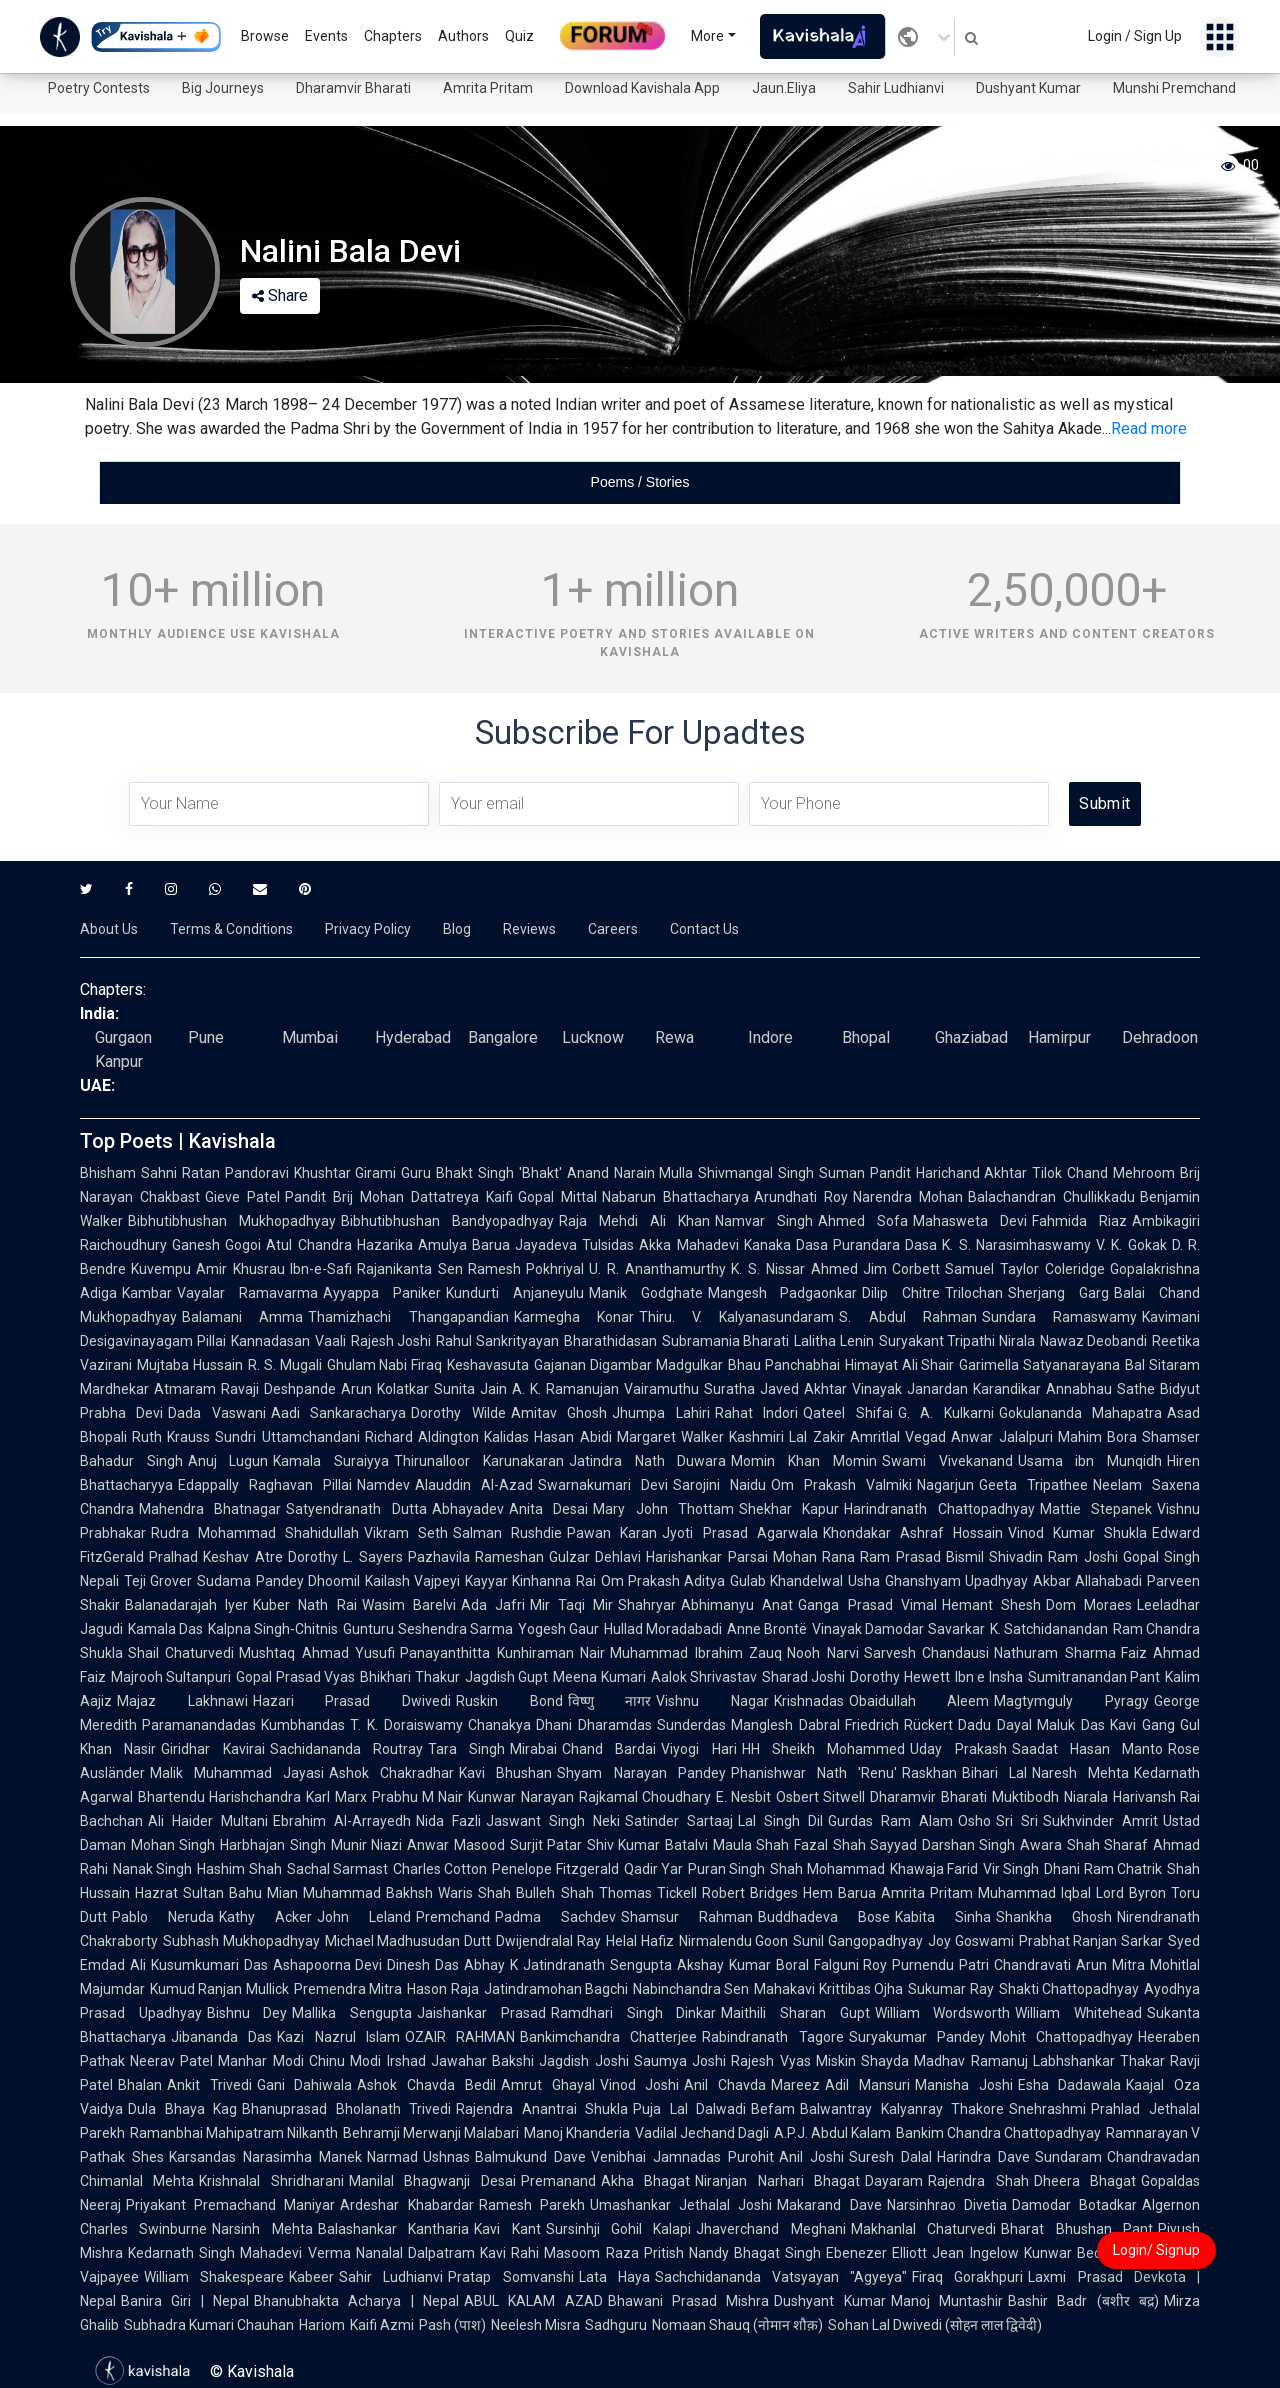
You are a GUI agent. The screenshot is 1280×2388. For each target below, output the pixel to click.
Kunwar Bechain (1076, 2253)
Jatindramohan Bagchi (556, 1989)
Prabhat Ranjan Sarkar (1091, 1941)
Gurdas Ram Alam (890, 1821)
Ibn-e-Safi (321, 1269)
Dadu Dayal (995, 1725)
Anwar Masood (455, 1845)
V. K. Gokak (1131, 1245)
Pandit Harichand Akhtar (949, 1173)
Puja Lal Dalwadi (689, 2109)
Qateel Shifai (847, 1413)
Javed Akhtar (803, 1389)
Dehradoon (1160, 1037)
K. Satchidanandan (1049, 1629)
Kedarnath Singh (181, 2253)
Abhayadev (468, 1509)
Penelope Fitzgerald (555, 1869)
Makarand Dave (829, 2205)
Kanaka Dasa (786, 1245)
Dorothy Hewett (899, 1677)
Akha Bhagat (645, 2181)
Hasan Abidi (572, 1437)
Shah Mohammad (827, 1869)
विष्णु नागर (610, 1701)
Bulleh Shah (554, 1893)
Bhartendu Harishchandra (219, 1797)
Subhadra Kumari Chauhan (209, 2325)
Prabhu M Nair (418, 1797)
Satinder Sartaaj (679, 1821)
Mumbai (310, 1037)
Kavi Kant (507, 2229)
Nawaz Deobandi (1094, 1341)
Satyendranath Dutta (356, 1509)
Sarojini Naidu (719, 1485)
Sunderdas (691, 1725)
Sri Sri (1017, 1821)
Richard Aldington (422, 1437)
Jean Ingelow (975, 2253)
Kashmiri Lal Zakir (787, 1437)
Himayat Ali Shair (900, 1365)
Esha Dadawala (1070, 2085)
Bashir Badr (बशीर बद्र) (1083, 2301)
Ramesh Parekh (532, 2205)
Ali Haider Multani (208, 1821)
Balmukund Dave (530, 2157)
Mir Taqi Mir (571, 1605)
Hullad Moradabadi (663, 1629)
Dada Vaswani (216, 1413)
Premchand (453, 1917)
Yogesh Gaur (558, 1629)
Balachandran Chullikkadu (1051, 1197)
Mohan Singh (173, 1845)
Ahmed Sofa (863, 1221)
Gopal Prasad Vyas (295, 1677)
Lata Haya (614, 2277)
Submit (1104, 803)
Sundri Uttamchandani (287, 1437)
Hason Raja (442, 1989)
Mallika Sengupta (352, 2013)
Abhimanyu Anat (737, 1605)
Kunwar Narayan (520, 1797)
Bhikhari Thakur (409, 1677)
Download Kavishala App (642, 88)
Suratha (729, 1389)
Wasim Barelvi (409, 1605)
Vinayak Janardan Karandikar (946, 1389)
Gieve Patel (242, 1197)
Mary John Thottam (663, 1509)
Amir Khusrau (240, 1269)
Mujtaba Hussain (190, 1365)
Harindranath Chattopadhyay (939, 1509)
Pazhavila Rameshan (476, 1557)
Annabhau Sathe (1100, 1389)
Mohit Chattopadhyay (1061, 2037)
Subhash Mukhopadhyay (241, 1941)
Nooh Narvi (822, 1653)
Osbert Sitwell (820, 1797)
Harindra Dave (983, 2157)
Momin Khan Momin (803, 1461)
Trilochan (974, 1293)
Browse (265, 36)
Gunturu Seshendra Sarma (427, 1629)
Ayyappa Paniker (382, 1293)
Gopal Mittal (557, 1197)
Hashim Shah (239, 1869)
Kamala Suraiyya (331, 1461)
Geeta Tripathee (1033, 1485)
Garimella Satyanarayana (1039, 1365)
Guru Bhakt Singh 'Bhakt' (481, 1173)
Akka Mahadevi (688, 1245)
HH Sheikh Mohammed (824, 1749)
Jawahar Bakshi (482, 2061)
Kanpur (119, 1061)
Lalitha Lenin (834, 1341)
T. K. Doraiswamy (406, 1725)
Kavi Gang (1142, 1725)
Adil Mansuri (867, 2085)
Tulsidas (608, 1245)
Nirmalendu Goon (734, 1941)
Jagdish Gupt (506, 1677)
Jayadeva (546, 1245)
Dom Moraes (1089, 1605)
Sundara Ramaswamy (1059, 1317)
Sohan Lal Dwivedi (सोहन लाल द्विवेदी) (935, 2325)
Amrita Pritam (488, 88)
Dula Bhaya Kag (182, 2109)
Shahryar (647, 1605)
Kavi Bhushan (505, 1773)
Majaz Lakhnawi (182, 1701)
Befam (773, 2109)
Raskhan (929, 1773)
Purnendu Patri (940, 1965)
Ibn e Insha (989, 1677)
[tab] (640, 482)
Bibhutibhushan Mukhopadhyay (232, 1221)
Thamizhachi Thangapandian (408, 1317)
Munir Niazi (366, 1845)
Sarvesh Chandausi (926, 1653)
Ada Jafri (493, 1605)
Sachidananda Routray (346, 1749)
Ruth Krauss (171, 1437)
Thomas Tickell (648, 1893)
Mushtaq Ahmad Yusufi (317, 1653)
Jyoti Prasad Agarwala (739, 1533)
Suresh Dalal (890, 2157)
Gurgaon (123, 1037)
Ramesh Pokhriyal (526, 1269)
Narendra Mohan (908, 1197)
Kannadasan (270, 1341)
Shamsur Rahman (687, 1917)
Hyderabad (413, 1037)
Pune (206, 1037)
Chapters (393, 36)
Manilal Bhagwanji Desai (432, 2181)
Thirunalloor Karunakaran (479, 1461)
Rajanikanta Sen (410, 1269)
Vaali (330, 1341)
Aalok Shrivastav (704, 1677)
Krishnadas (809, 1701)
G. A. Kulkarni (946, 1413)
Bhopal (866, 1037)
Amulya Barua (464, 1245)
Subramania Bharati (726, 1341)
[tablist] (640, 482)
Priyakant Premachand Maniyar (230, 2205)
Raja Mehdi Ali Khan (634, 1221)
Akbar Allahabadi (1087, 1581)
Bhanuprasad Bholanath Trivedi (346, 2109)
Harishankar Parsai (706, 1557)
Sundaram (1068, 2157)
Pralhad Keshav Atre (216, 1557)
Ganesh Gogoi (216, 1245)
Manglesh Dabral (785, 1725)
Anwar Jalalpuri (1001, 1437)
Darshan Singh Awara (992, 1845)
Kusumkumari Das (209, 1965)
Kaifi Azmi (382, 2325)
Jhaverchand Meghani (770, 2229)
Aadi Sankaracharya (338, 1413)
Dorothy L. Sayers (345, 1557)
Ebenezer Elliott (876, 2253)
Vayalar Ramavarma (247, 1293)
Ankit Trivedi (209, 2085)
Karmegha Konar (574, 1317)
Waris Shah (474, 1893)
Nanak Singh (152, 1869)
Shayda (885, 2061)
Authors (463, 36)
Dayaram (894, 2181)
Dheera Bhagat (1085, 2181)
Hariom (322, 2325)
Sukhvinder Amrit (1100, 1821)
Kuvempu (161, 1269)
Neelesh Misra (535, 2325)
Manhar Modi (260, 2061)
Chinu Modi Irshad (367, 2061)
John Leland (364, 1917)
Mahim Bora (1097, 1437)
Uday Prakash (958, 1749)
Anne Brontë (767, 1629)
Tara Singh (466, 1749)
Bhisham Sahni (128, 1173)
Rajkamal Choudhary (645, 1797)
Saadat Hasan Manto (1088, 1749)
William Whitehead (1078, 2013)
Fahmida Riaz (1079, 1221)
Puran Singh (726, 1869)
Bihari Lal (994, 1773)
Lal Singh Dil (780, 1821)
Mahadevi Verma (295, 2253)
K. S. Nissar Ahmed (794, 1269)
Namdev (383, 1485)
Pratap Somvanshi (510, 2277)
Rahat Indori (756, 1413)
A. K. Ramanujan (565, 1389)
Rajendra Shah (978, 2181)
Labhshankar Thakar (1099, 2061)
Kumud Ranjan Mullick (219, 1989)
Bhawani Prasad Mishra (689, 2301)
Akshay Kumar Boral (743, 1965)
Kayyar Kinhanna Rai (530, 1581)
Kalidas (506, 1437)
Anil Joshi (811, 2157)
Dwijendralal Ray (548, 1941)
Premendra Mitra (348, 1989)
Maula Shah (751, 1845)
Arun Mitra (1110, 1965)
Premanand (558, 2181)
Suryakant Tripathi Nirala (957, 1341)
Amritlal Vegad (898, 1437)
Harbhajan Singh (272, 1845)
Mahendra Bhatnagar (210, 1509)
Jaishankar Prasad (481, 2013)
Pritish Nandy (686, 2253)
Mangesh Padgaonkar (783, 1293)
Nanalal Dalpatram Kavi (431, 2253)
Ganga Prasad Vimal (867, 1605)
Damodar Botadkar (1074, 2205)
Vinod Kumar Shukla (1077, 1533)
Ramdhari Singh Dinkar (633, 2013)
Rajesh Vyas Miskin (793, 2061)
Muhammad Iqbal (1034, 1893)
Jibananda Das (221, 2037)
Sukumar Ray (950, 1989)
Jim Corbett (902, 1269)
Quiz (519, 36)
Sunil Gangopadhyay (858, 1941)
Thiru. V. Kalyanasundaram (737, 1317)
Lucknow (593, 1037)
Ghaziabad (971, 1037)
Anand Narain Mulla (630, 1173)
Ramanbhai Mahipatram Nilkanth (234, 2133)
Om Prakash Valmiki (841, 1485)
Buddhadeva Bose (824, 1917)
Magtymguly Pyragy (1071, 1701)
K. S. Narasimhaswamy (1016, 1245)
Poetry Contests (99, 88)
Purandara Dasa (885, 1245)
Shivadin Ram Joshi (1053, 1557)
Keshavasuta (488, 1365)
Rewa (674, 1037)
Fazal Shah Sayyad (855, 1845)
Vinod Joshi (640, 2085)
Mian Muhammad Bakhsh (350, 1893)
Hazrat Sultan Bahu (198, 1893)
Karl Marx (336, 1797)
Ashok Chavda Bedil (426, 2085)
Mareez (795, 2085)
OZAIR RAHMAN (460, 2037)
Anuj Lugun (228, 1461)
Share (280, 295)
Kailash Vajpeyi (412, 1581)
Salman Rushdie (507, 1533)
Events (326, 36)
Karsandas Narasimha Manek (265, 2157)
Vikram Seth (406, 1533)
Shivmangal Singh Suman (781, 1173)
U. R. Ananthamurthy (657, 1269)
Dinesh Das (423, 1965)
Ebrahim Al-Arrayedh (342, 1821)
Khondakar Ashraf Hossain (913, 1533)
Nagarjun (945, 1485)
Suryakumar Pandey (917, 2037)
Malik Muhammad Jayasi (237, 1773)
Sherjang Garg (1058, 1293)
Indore (770, 1037)
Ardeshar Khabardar (406, 2205)
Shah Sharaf (1107, 1845)
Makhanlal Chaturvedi (923, 2229)
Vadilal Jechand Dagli (702, 2133)
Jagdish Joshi (583, 2061)
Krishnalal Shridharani (271, 2181)
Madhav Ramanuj (970, 2061)
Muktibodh (1025, 1797)
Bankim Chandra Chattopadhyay (998, 2133)
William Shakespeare (214, 2277)
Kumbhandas (303, 1725)
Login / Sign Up (1135, 36)
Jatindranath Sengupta (597, 1965)
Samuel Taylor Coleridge (1025, 1269)
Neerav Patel (171, 2061)
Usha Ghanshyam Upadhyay (938, 1581)
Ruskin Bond (509, 1701)
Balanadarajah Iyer (186, 1605)
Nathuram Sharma (1054, 1653)
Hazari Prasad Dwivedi (352, 1701)
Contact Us (704, 929)
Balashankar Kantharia (393, 2229)
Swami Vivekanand (947, 1461)
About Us (109, 929)
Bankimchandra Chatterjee (608, 2037)
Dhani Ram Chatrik (1103, 1869)
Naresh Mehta (1080, 1773)
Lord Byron (1131, 1893)
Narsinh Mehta (262, 2229)
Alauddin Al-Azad (474, 1485)
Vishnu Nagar (712, 1701)
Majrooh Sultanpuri (171, 1677)
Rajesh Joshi (391, 1341)
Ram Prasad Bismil (922, 1557)
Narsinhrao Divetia (947, 2205)
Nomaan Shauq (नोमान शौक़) (737, 2325)
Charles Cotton (440, 1869)
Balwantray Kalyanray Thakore (902, 2109)
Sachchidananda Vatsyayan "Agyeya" (781, 2277)
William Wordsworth (943, 2013)
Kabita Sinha (943, 1917)
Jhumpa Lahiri (660, 1413)
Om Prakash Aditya (663, 1581)
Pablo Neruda (163, 1917)
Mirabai (533, 1749)
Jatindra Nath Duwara (647, 1461)
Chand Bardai (609, 1749)
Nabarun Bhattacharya (675, 1197)
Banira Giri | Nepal (185, 2301)
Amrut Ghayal (548, 2085)
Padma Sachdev (555, 1917)
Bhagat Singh (777, 2253)
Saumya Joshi (680, 2061)
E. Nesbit (743, 1797)
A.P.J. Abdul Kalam (832, 2133)
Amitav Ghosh (559, 1413)
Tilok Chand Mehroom (1103, 1173)
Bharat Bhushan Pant (1077, 2229)
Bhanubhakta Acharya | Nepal (356, 2301)
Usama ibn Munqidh (1090, 1461)
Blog (457, 929)
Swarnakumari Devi (603, 1485)
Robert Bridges (750, 1893)
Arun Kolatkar (385, 1389)
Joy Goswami (971, 1941)
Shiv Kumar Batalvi (647, 1845)
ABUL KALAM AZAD (533, 2301)
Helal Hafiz (640, 1941)
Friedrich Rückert (899, 1725)
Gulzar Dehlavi (595, 1557)
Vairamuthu (661, 1389)
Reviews (529, 929)
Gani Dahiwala (305, 2085)
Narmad (392, 2157)
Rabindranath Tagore (772, 2037)
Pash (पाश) (452, 2325)
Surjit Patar (546, 1845)
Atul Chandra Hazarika (339, 1245)
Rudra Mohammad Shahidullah (255, 1533)
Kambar (147, 1293)
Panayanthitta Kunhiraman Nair (502, 1653)
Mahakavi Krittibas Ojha (828, 1989)
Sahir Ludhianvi (896, 88)
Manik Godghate (646, 1293)
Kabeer (311, 2277)
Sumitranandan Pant (1094, 1677)
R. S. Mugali (285, 1365)
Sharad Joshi (803, 1677)
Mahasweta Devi (970, 1221)
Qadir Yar (653, 1869)
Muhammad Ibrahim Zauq (696, 1653)
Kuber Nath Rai (304, 1605)
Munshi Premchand (1174, 88)
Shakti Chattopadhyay (1069, 1989)
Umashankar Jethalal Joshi (681, 2205)
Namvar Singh (764, 1221)
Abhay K (491, 1965)
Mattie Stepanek (1096, 1509)
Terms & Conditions (231, 929)
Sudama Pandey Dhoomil (278, 1581)
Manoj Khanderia (577, 2133)
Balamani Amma (242, 1317)
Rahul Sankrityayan (497, 1341)
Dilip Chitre (901, 1293)
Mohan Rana (814, 1557)
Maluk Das (1071, 1725)
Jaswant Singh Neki (553, 1821)
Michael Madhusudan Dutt (408, 1941)
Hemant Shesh (991, 1605)
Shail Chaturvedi (181, 1653)
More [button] (707, 36)
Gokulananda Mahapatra (1080, 1413)
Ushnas (446, 2157)
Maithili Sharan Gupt (795, 2013)
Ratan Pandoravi (235, 1173)
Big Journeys (223, 88)
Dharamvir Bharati (353, 88)
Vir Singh (1011, 1869)
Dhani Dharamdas (594, 1725)
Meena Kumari (599, 1677)
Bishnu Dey (247, 2013)
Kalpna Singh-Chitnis (273, 1629)
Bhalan (140, 2085)
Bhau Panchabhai (784, 1365)
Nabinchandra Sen (691, 1989)
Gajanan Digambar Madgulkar (628, 1365)
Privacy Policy (368, 929)
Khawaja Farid (934, 1869)
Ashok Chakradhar (391, 1773)
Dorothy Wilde (458, 1413)
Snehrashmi (1047, 2109)
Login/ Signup (1156, 2250)
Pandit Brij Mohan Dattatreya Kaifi (399, 1197)
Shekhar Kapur (789, 1509)
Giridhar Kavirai (212, 1749)
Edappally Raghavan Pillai (265, 1485)
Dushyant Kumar (1028, 88)
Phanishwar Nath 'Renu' (814, 1773)
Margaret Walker (670, 1437)
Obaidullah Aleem (919, 1701)
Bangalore (503, 1037)
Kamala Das (165, 1629)
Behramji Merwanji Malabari (431, 2133)
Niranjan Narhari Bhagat (777, 2181)
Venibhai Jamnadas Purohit (682, 2157)
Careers (613, 929)
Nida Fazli (448, 1821)
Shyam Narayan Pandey (641, 1773)
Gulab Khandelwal (786, 1581)
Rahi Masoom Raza (575, 2253)
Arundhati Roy (801, 1197)
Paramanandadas (199, 1725)
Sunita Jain (470, 1389)
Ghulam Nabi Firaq (385, 1365)
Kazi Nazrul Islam (338, 2037)
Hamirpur (1059, 1037)
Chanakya (499, 1725)
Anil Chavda (725, 2085)
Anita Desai (548, 1509)
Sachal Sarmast (337, 1869)
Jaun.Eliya (784, 88)
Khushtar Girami (345, 1173)
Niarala (1086, 1797)
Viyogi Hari (698, 1749)
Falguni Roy (851, 1965)
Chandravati (1032, 1965)
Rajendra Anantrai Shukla (542, 2109)
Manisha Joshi (964, 2085)
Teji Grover (158, 1581)
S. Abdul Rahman (908, 1317)
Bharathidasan (610, 1341)
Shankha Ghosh (1054, 1917)
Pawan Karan (612, 1533)
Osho (974, 1821)
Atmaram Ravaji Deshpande (245, 1389)
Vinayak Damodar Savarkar (898, 1629)
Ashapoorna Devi (328, 1965)
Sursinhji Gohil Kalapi (619, 2229)
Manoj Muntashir (947, 2301)
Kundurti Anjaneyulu (515, 1293)
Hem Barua (839, 1893)
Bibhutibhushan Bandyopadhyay (447, 1221)
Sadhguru (616, 2325)
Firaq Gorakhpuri (967, 2277)
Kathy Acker (265, 1917)
